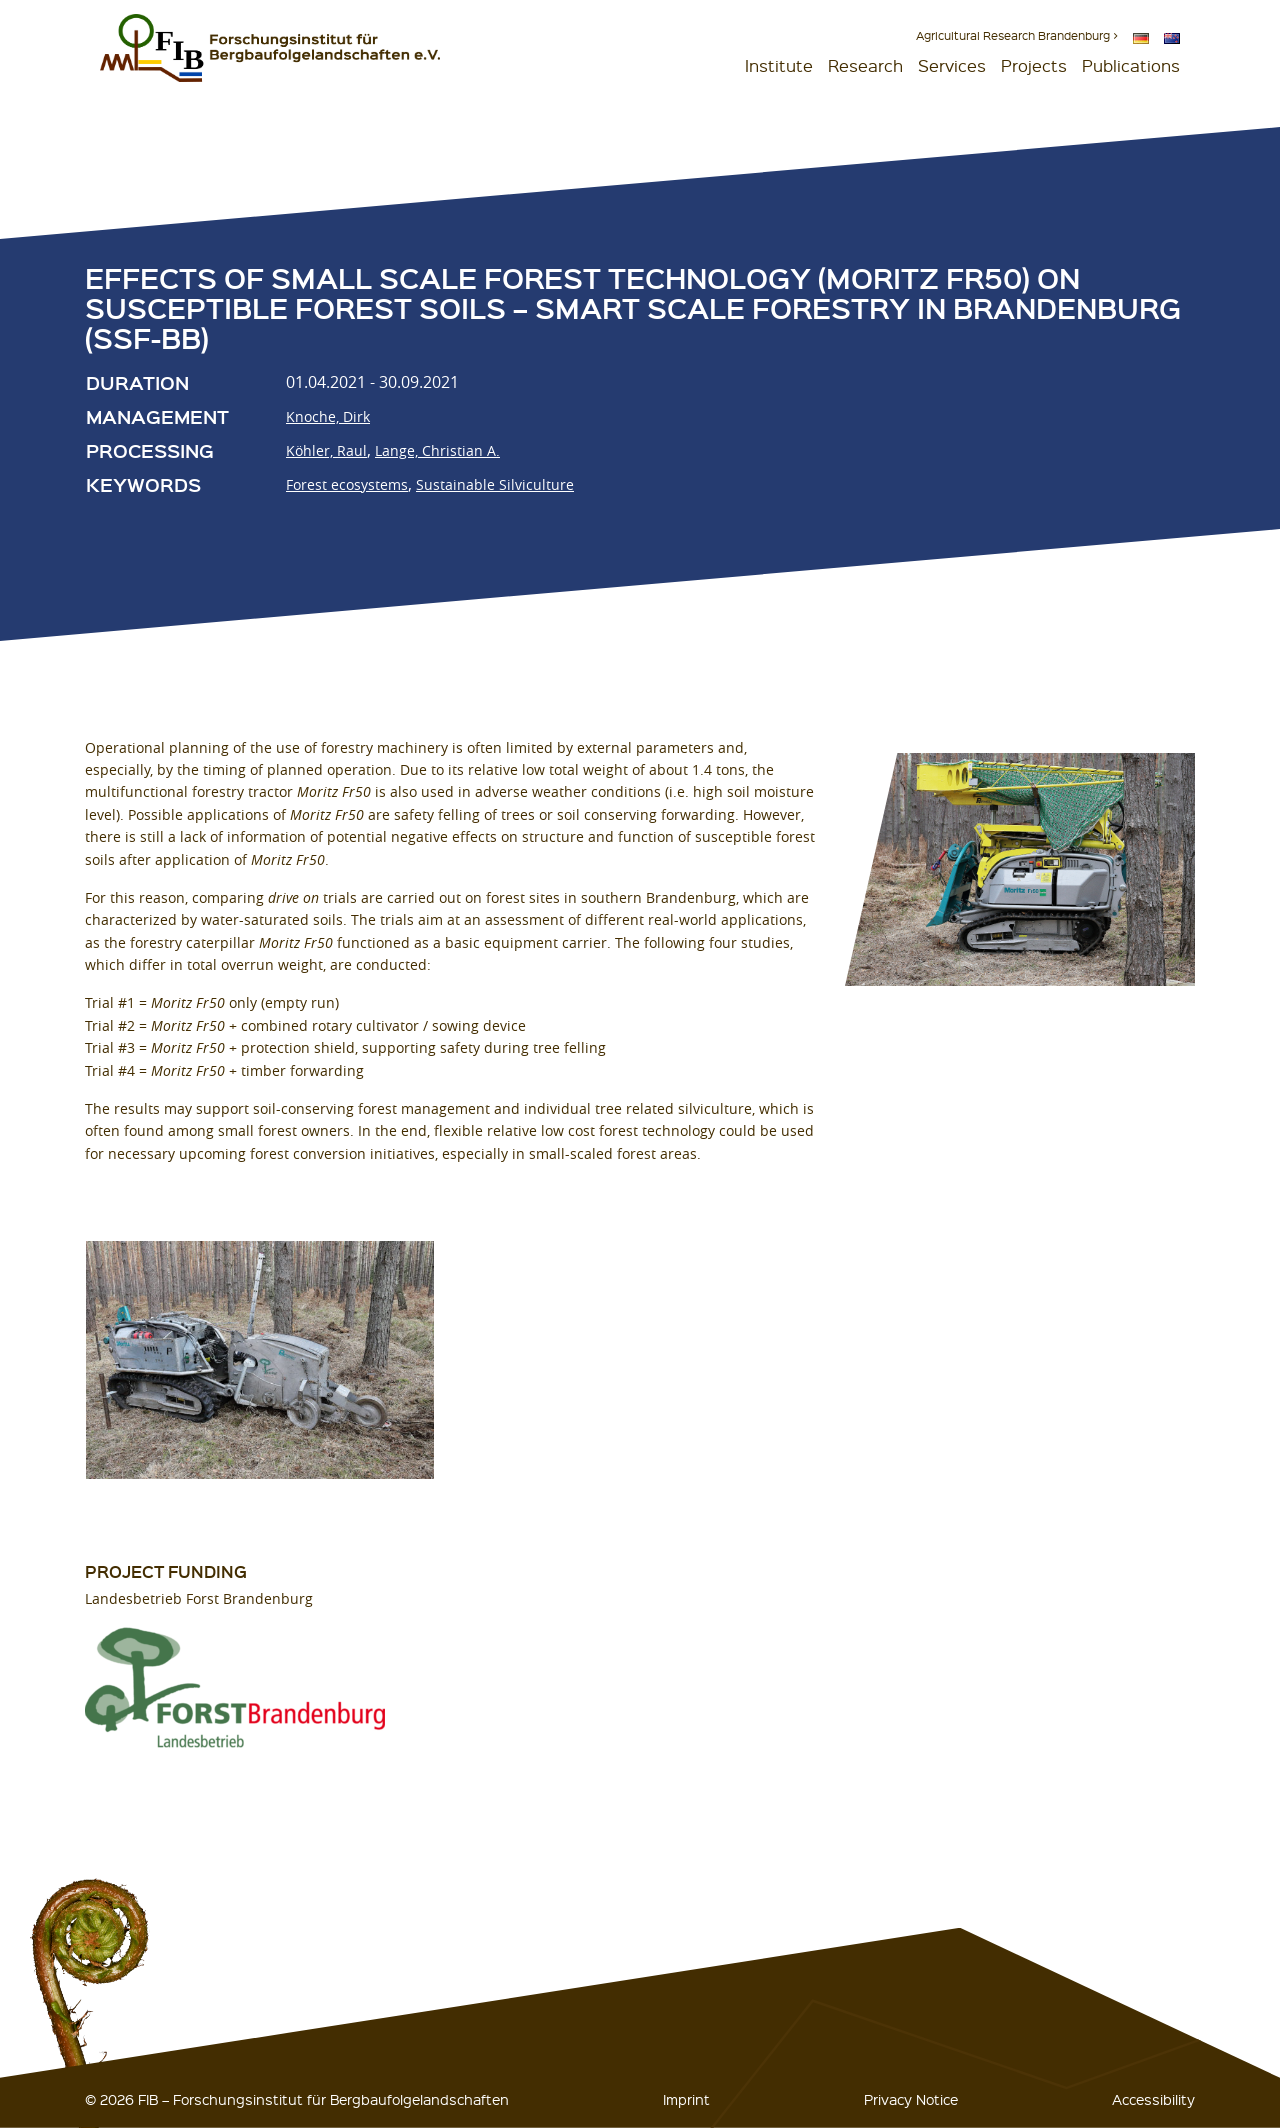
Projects (1034, 65)
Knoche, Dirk (328, 416)
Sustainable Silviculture (495, 484)
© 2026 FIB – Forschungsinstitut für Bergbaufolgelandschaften (297, 2099)
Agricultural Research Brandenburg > (1017, 35)
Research (865, 65)
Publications (1131, 65)
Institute (779, 65)
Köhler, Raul (326, 450)
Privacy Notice (911, 2099)
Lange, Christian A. (437, 450)
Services (952, 65)
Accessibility (1153, 2099)
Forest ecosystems (347, 484)
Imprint (686, 2099)
